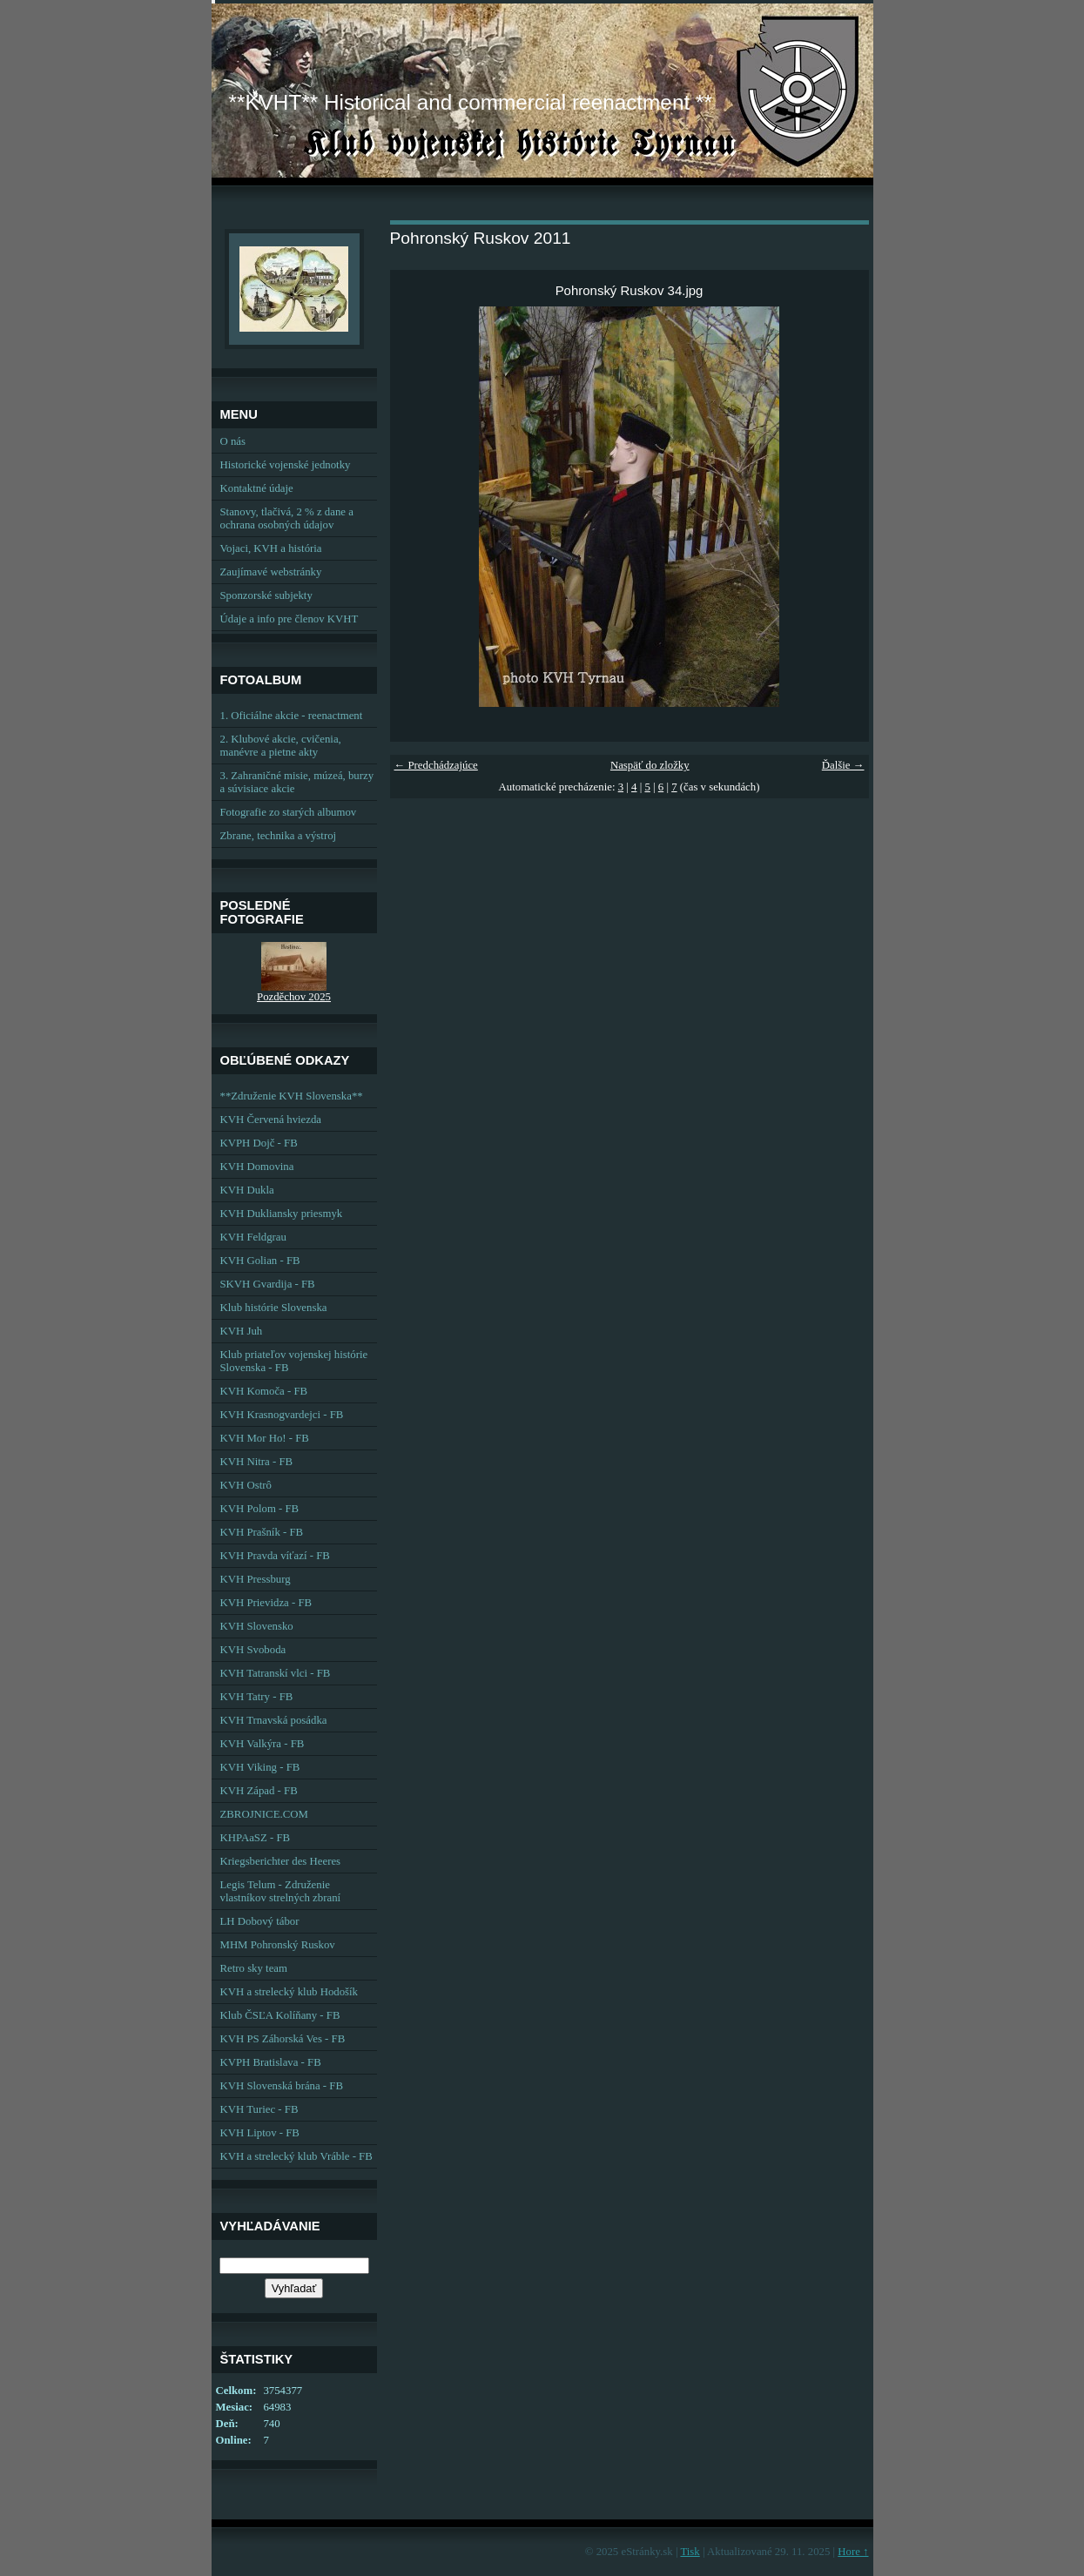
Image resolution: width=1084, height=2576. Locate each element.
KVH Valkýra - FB (262, 1744)
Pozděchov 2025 (294, 997)
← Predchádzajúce (436, 765)
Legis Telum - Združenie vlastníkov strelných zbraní (280, 1891)
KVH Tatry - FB (256, 1697)
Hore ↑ (853, 2552)
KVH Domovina (257, 1166)
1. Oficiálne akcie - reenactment (291, 716)
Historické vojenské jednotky (285, 465)
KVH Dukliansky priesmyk (281, 1213)
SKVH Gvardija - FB (267, 1284)
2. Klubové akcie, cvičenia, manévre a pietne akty (280, 745)
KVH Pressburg (255, 1579)
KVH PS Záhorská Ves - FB (283, 2039)
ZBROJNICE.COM (264, 1814)
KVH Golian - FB (260, 1260)
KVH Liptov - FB (260, 2133)
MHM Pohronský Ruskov (277, 1945)
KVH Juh (241, 1331)
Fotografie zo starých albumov (288, 812)
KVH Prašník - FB (262, 1532)
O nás (233, 441)
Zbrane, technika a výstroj (278, 836)
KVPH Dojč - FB (259, 1143)
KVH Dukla (247, 1190)
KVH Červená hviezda (271, 1119)
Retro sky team (253, 1968)
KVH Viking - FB (260, 1767)
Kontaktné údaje (256, 488)
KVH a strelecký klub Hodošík (289, 1992)
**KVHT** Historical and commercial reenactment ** (470, 102)
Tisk (689, 2552)
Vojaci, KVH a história (271, 548)
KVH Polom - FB (260, 1509)
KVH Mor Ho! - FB (264, 1438)
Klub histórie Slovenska (273, 1307)
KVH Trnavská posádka (273, 1720)
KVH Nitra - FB (256, 1462)
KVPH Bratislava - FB (270, 2062)
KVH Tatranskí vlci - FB (275, 1673)
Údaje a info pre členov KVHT (289, 619)
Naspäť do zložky (650, 765)
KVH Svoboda (253, 1650)
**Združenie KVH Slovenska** (291, 1096)
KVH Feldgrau (253, 1237)
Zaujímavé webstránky (271, 572)
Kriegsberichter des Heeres (280, 1861)
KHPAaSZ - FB (255, 1838)
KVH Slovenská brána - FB (281, 2086)
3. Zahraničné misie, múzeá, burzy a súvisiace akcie (297, 782)
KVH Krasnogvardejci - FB (282, 1415)
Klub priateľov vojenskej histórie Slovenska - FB (294, 1361)
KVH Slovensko (256, 1626)
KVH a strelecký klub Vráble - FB (296, 2156)
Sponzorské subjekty (266, 595)
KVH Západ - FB (259, 1791)
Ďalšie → (843, 765)
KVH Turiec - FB (259, 2109)
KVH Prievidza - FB (266, 1603)
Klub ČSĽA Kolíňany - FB (280, 2015)
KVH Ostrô (246, 1485)
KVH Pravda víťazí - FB (275, 1556)
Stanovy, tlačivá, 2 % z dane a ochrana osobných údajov (286, 518)
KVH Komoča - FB (264, 1391)
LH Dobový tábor (260, 1921)
